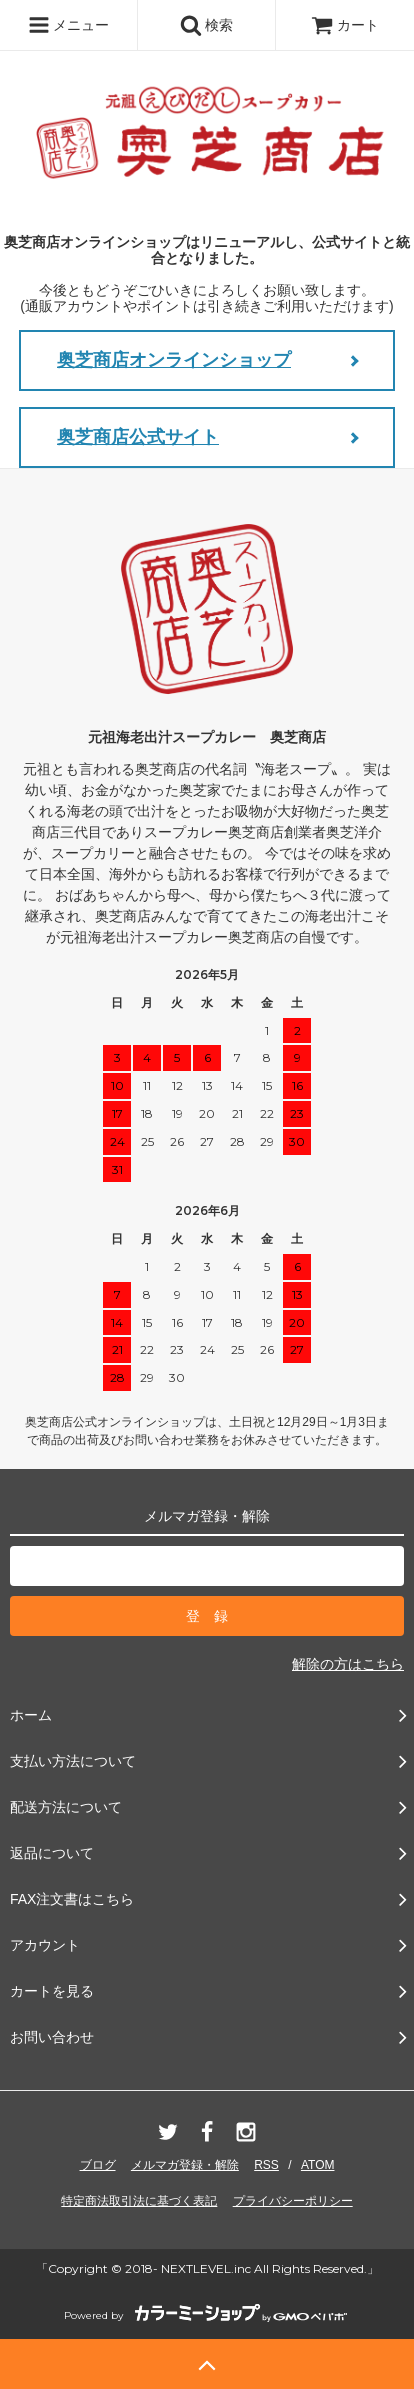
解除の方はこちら (348, 1664)
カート (345, 25)
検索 (207, 25)
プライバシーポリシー (293, 2201)
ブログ (98, 2165)
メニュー (69, 25)
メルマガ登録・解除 (185, 2165)
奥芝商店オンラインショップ (174, 360)
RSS (266, 2165)
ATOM (318, 2165)
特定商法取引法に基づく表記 (139, 2201)
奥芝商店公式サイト (138, 437)
